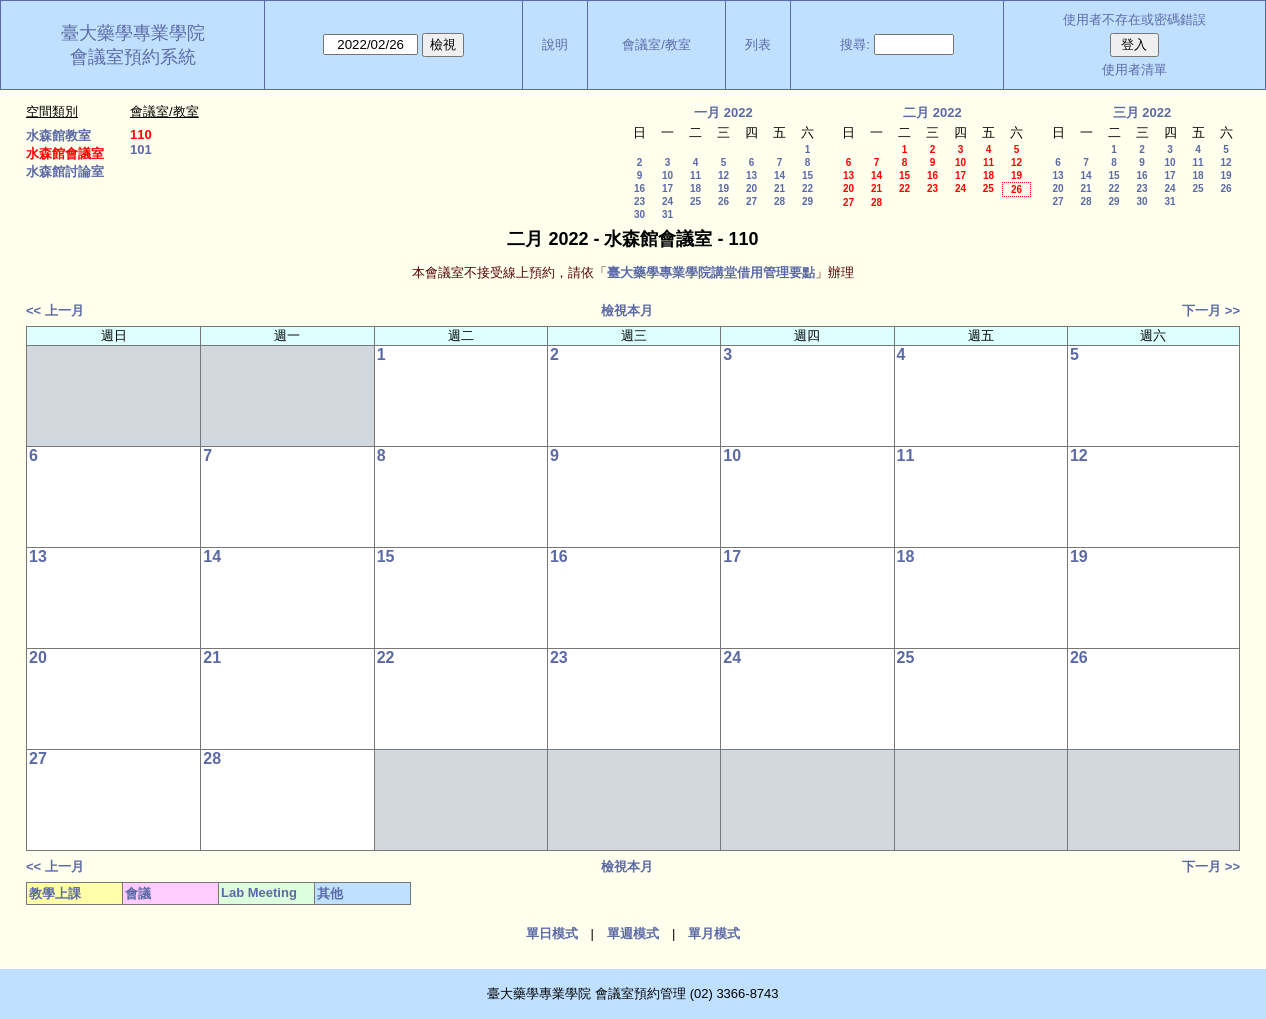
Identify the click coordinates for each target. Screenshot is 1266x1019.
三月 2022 (1142, 112)
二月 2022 (932, 112)
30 (639, 214)
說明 (555, 44)
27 (751, 201)
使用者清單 (1134, 69)
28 (779, 201)
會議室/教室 (656, 44)
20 (751, 188)
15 (807, 175)
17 (667, 188)
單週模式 (633, 933)
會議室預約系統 (133, 57)
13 (751, 175)
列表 (758, 44)
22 (807, 188)
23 (639, 201)
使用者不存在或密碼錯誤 (1134, 19)
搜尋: (855, 44)
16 (639, 188)
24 (667, 201)
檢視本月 (627, 310)
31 (667, 214)
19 (723, 188)
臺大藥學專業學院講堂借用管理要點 (711, 272)
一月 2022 (723, 112)
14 (779, 175)
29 (807, 201)
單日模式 (552, 933)
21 (779, 188)
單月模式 (714, 933)
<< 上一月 (55, 310)
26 (723, 201)
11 (695, 175)
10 (667, 175)
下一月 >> (1211, 310)
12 (723, 175)
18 (695, 188)
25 (695, 201)
